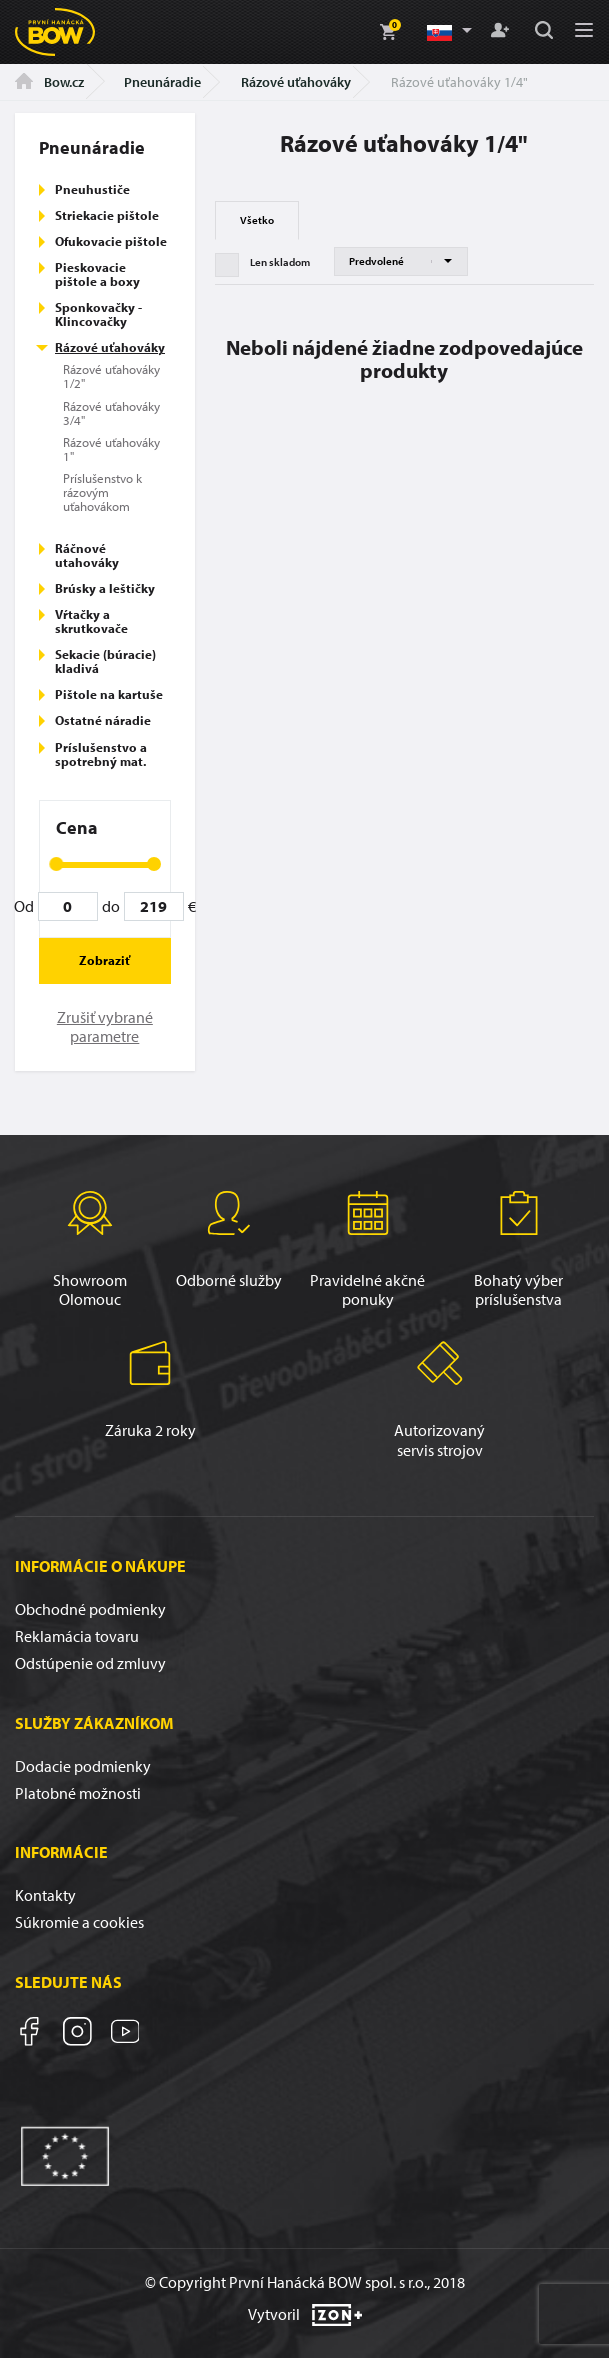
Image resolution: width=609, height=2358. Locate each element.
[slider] (56, 864)
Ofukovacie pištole (111, 241)
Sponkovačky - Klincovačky (98, 314)
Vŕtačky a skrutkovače (91, 621)
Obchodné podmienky (90, 1609)
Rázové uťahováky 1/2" (111, 376)
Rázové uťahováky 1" (111, 449)
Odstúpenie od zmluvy (90, 1663)
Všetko (257, 220)
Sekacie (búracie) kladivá (105, 661)
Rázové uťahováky (296, 82)
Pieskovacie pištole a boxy (97, 274)
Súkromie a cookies (79, 1922)
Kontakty (45, 1895)
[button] (448, 32)
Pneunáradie (162, 82)
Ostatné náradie (103, 720)
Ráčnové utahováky (87, 555)
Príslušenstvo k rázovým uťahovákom (102, 492)
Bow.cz (49, 82)
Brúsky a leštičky (105, 588)
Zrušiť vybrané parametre (105, 1026)
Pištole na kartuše (109, 694)
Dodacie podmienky (83, 1766)
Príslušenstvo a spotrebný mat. (101, 754)
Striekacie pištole (107, 215)
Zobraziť (104, 960)
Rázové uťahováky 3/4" (111, 413)
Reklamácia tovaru (77, 1636)
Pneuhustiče (92, 189)
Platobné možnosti (78, 1793)
